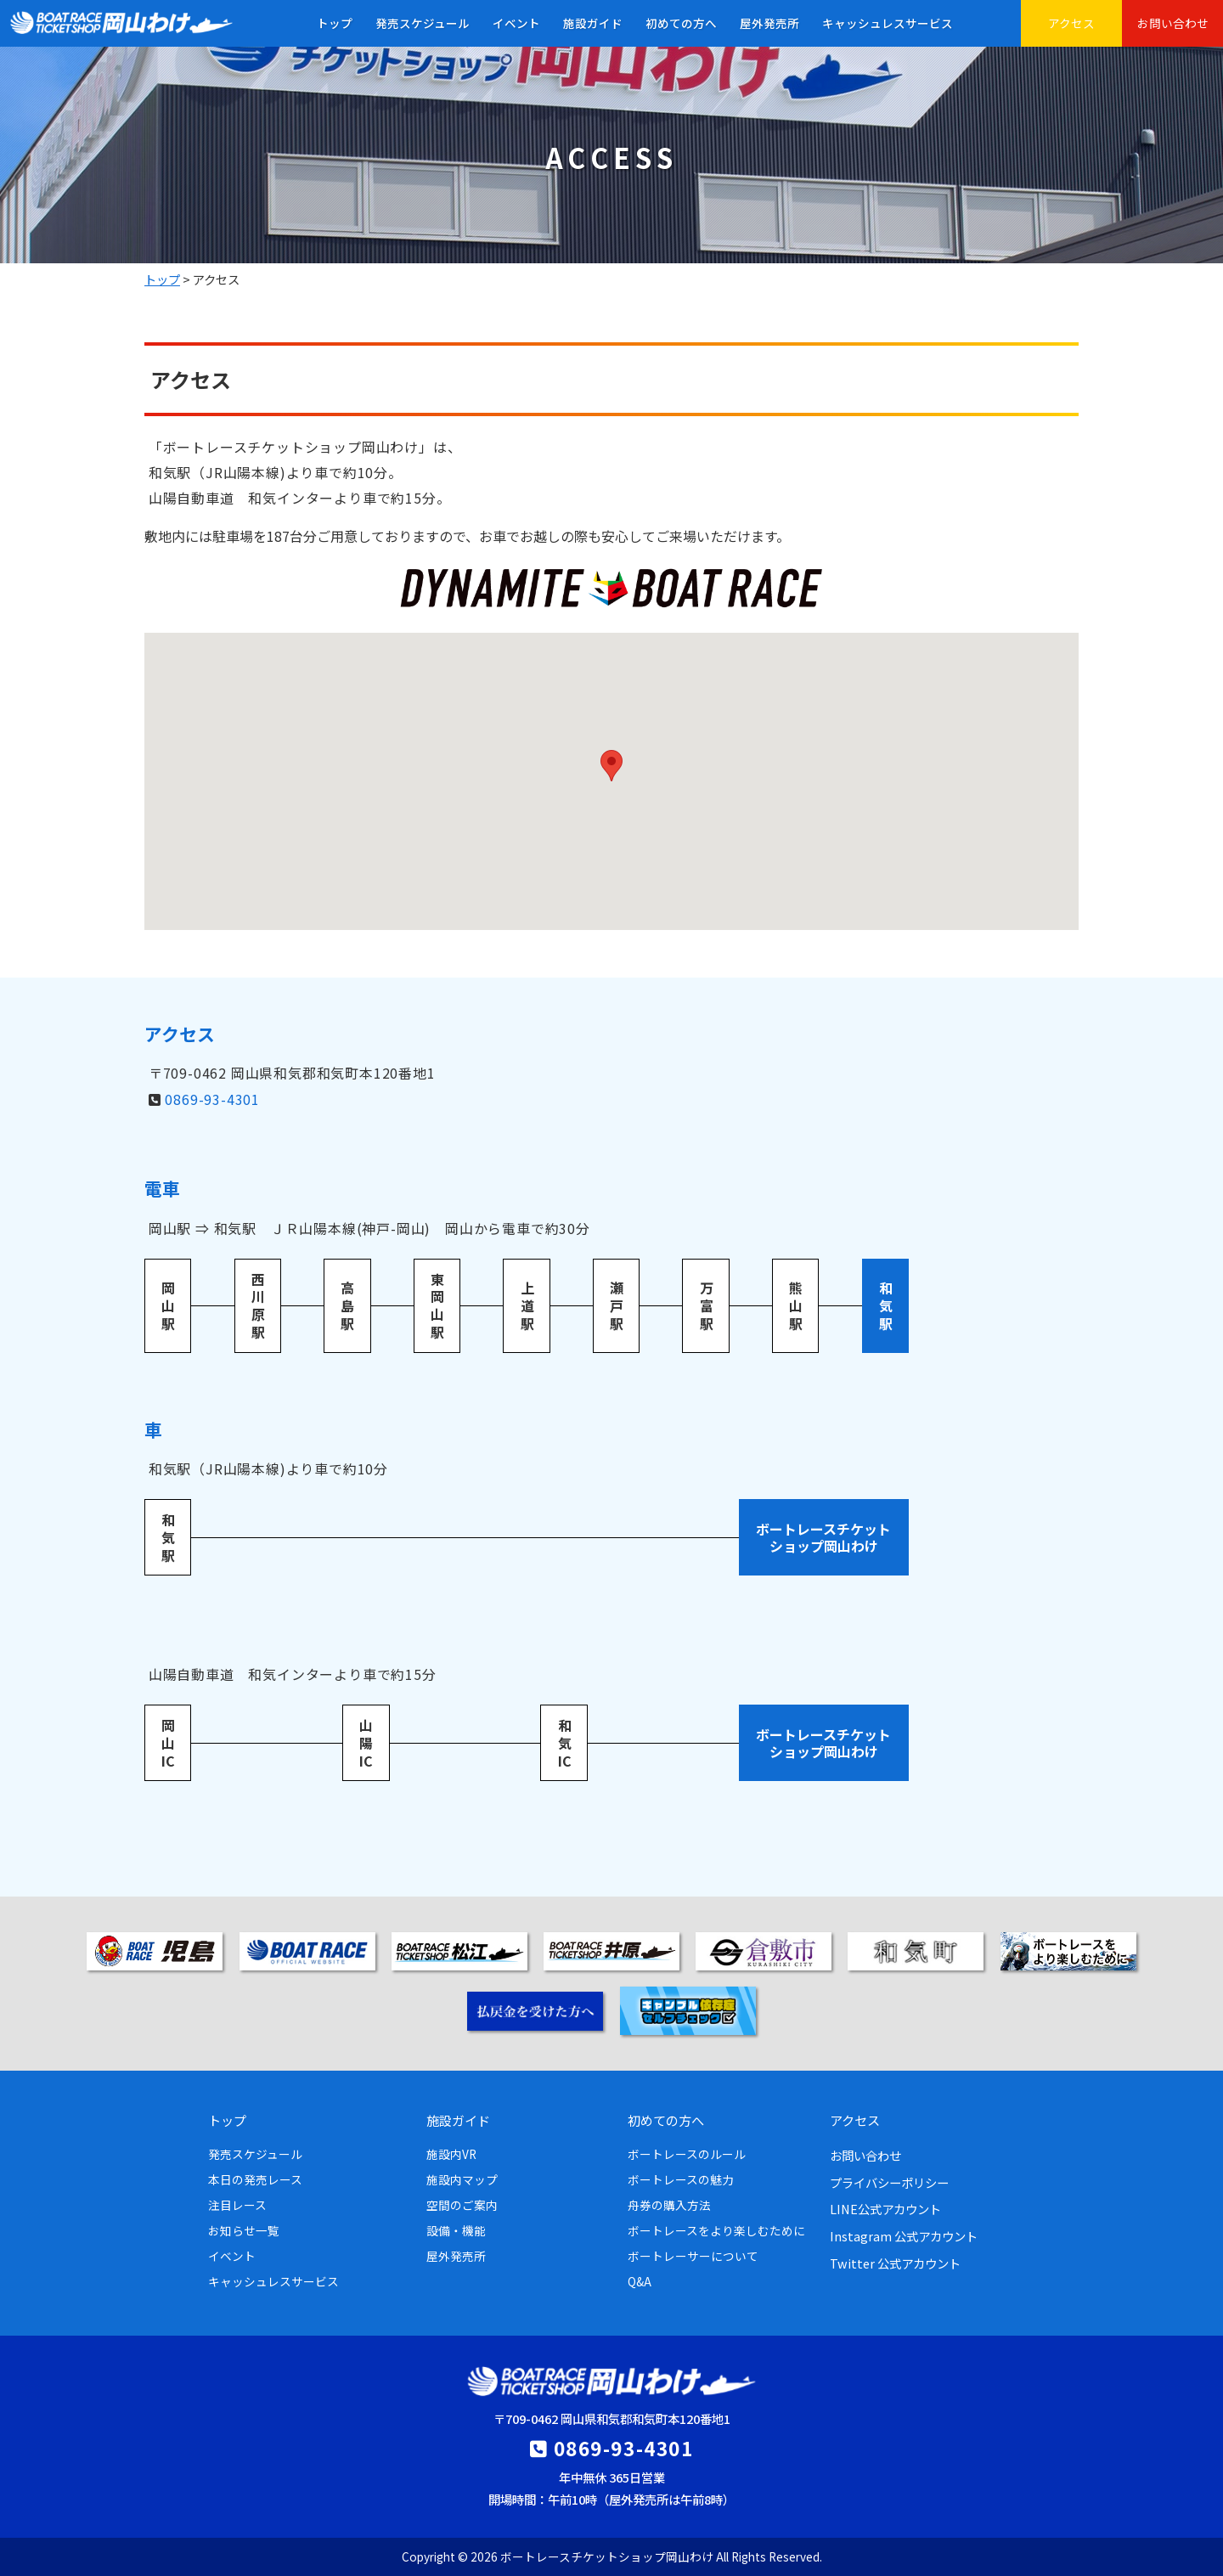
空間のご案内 (462, 2204)
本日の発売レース (255, 2179)
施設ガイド (593, 22)
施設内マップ (462, 2179)
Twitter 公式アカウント (895, 2263)
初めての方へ (681, 22)
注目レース (237, 2204)
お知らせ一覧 (243, 2230)
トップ (334, 22)
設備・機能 (456, 2230)
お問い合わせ (1173, 22)
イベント (516, 22)
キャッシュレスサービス (887, 22)
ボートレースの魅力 (681, 2179)
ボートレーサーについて (693, 2255)
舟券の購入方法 (669, 2204)
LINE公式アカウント (885, 2209)
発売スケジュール (422, 22)
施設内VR (451, 2153)
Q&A (639, 2281)
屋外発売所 (769, 22)
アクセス (1071, 22)
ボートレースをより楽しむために (716, 2230)
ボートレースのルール (687, 2153)
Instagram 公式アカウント (904, 2236)
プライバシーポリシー (889, 2182)
